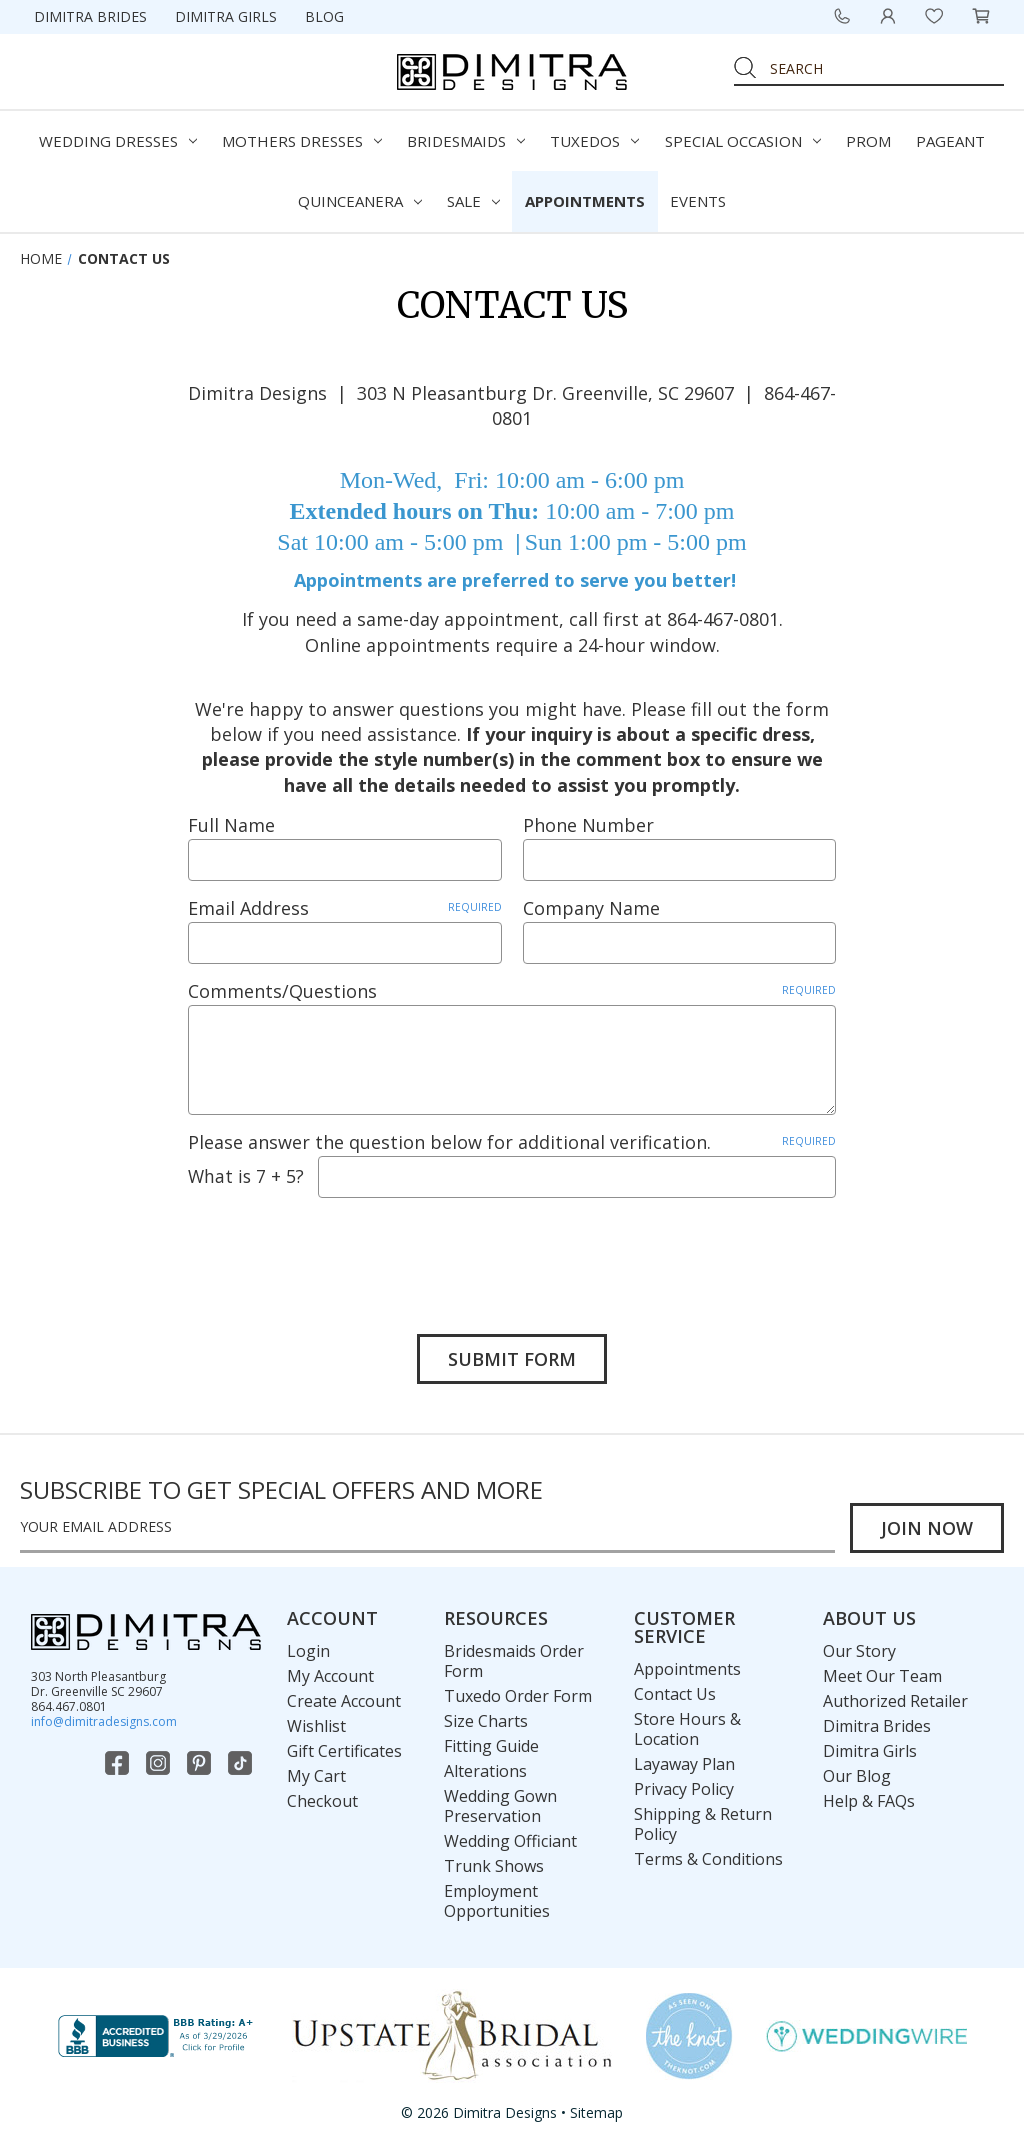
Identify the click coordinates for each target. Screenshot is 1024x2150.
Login (308, 1651)
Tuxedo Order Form (518, 1696)
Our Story (859, 1651)
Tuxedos (594, 141)
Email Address (345, 908)
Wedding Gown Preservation (500, 1806)
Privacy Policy (684, 1789)
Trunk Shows (494, 1866)
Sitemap (596, 2112)
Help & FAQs (869, 1801)
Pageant (950, 141)
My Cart (316, 1776)
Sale (473, 201)
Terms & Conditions (708, 1859)
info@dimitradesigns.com (104, 1721)
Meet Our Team (882, 1676)
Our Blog (857, 1776)
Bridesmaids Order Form (514, 1661)
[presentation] (340, 1251)
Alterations (485, 1771)
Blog (324, 16)
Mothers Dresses (302, 141)
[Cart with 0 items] (981, 16)
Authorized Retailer (895, 1701)
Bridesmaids (466, 141)
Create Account (344, 1701)
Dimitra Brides (90, 16)
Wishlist (316, 1726)
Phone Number (588, 825)
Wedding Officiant (510, 1841)
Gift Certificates (344, 1751)
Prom (868, 141)
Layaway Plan (684, 1764)
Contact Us (675, 1694)
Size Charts (486, 1721)
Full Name (231, 825)
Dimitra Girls (226, 16)
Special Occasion (743, 141)
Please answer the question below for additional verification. (512, 1142)
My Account (330, 1676)
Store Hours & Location (687, 1729)
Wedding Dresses (118, 141)
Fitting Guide (491, 1746)
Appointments (585, 201)
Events (698, 201)
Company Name (591, 908)
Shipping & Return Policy (703, 1824)
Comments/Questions (512, 991)
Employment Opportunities (497, 1901)
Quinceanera (360, 201)
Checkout (322, 1801)
